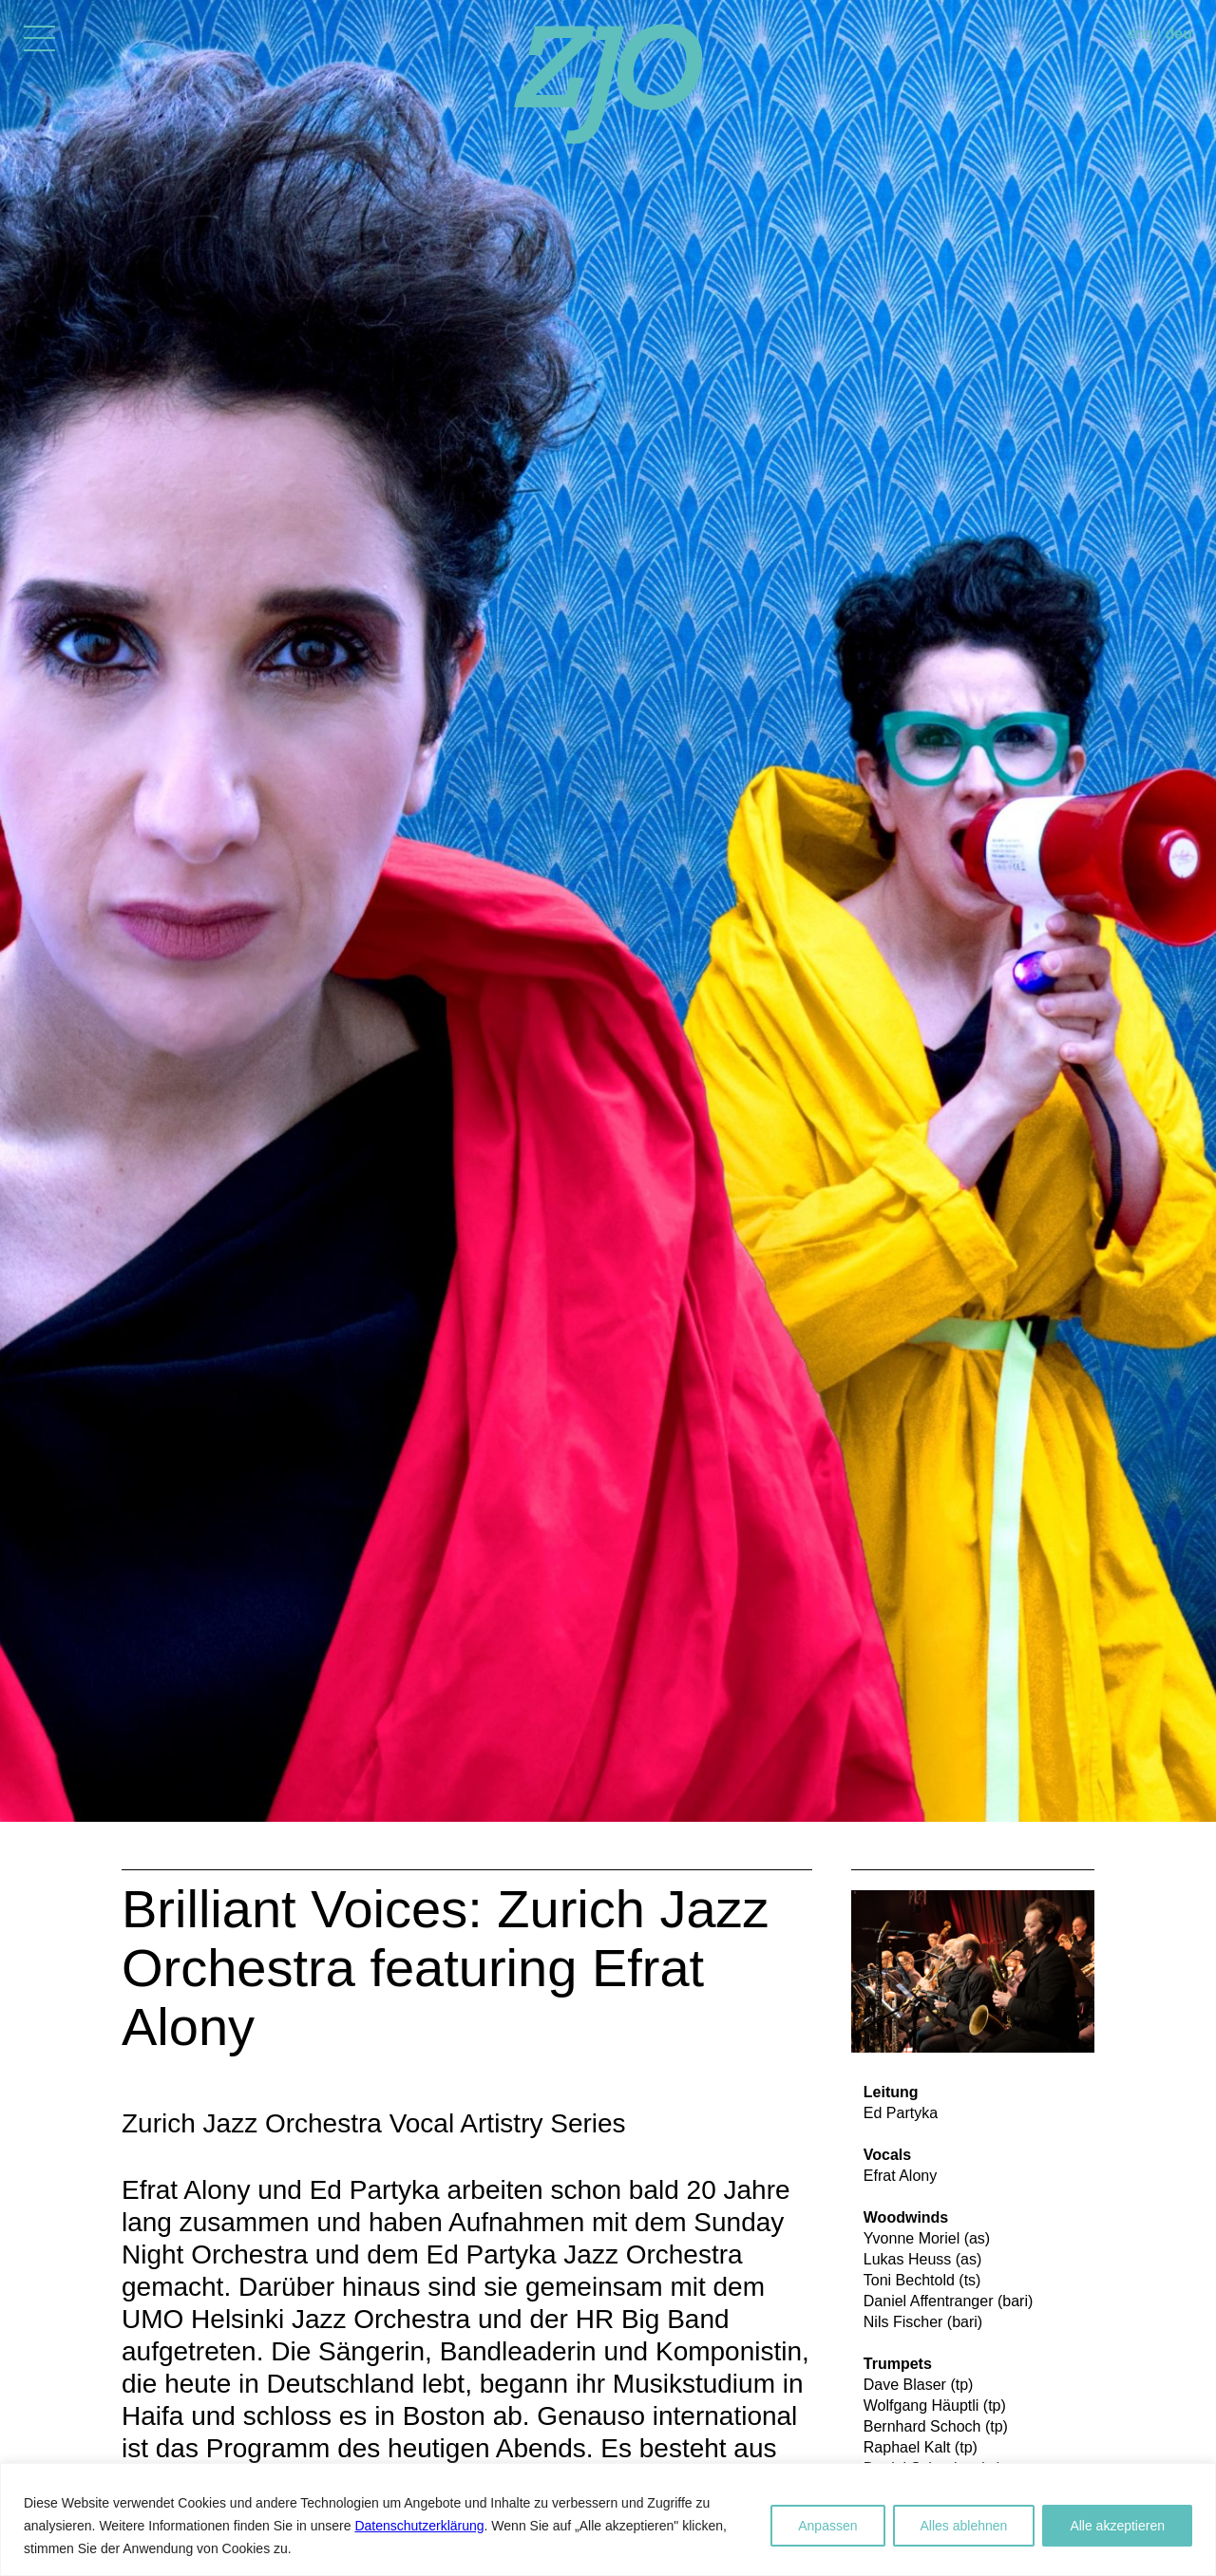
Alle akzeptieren (1117, 2525)
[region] (608, 2519)
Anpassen (827, 2525)
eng (1140, 34)
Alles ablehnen (964, 2525)
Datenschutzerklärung (419, 2525)
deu (1179, 34)
